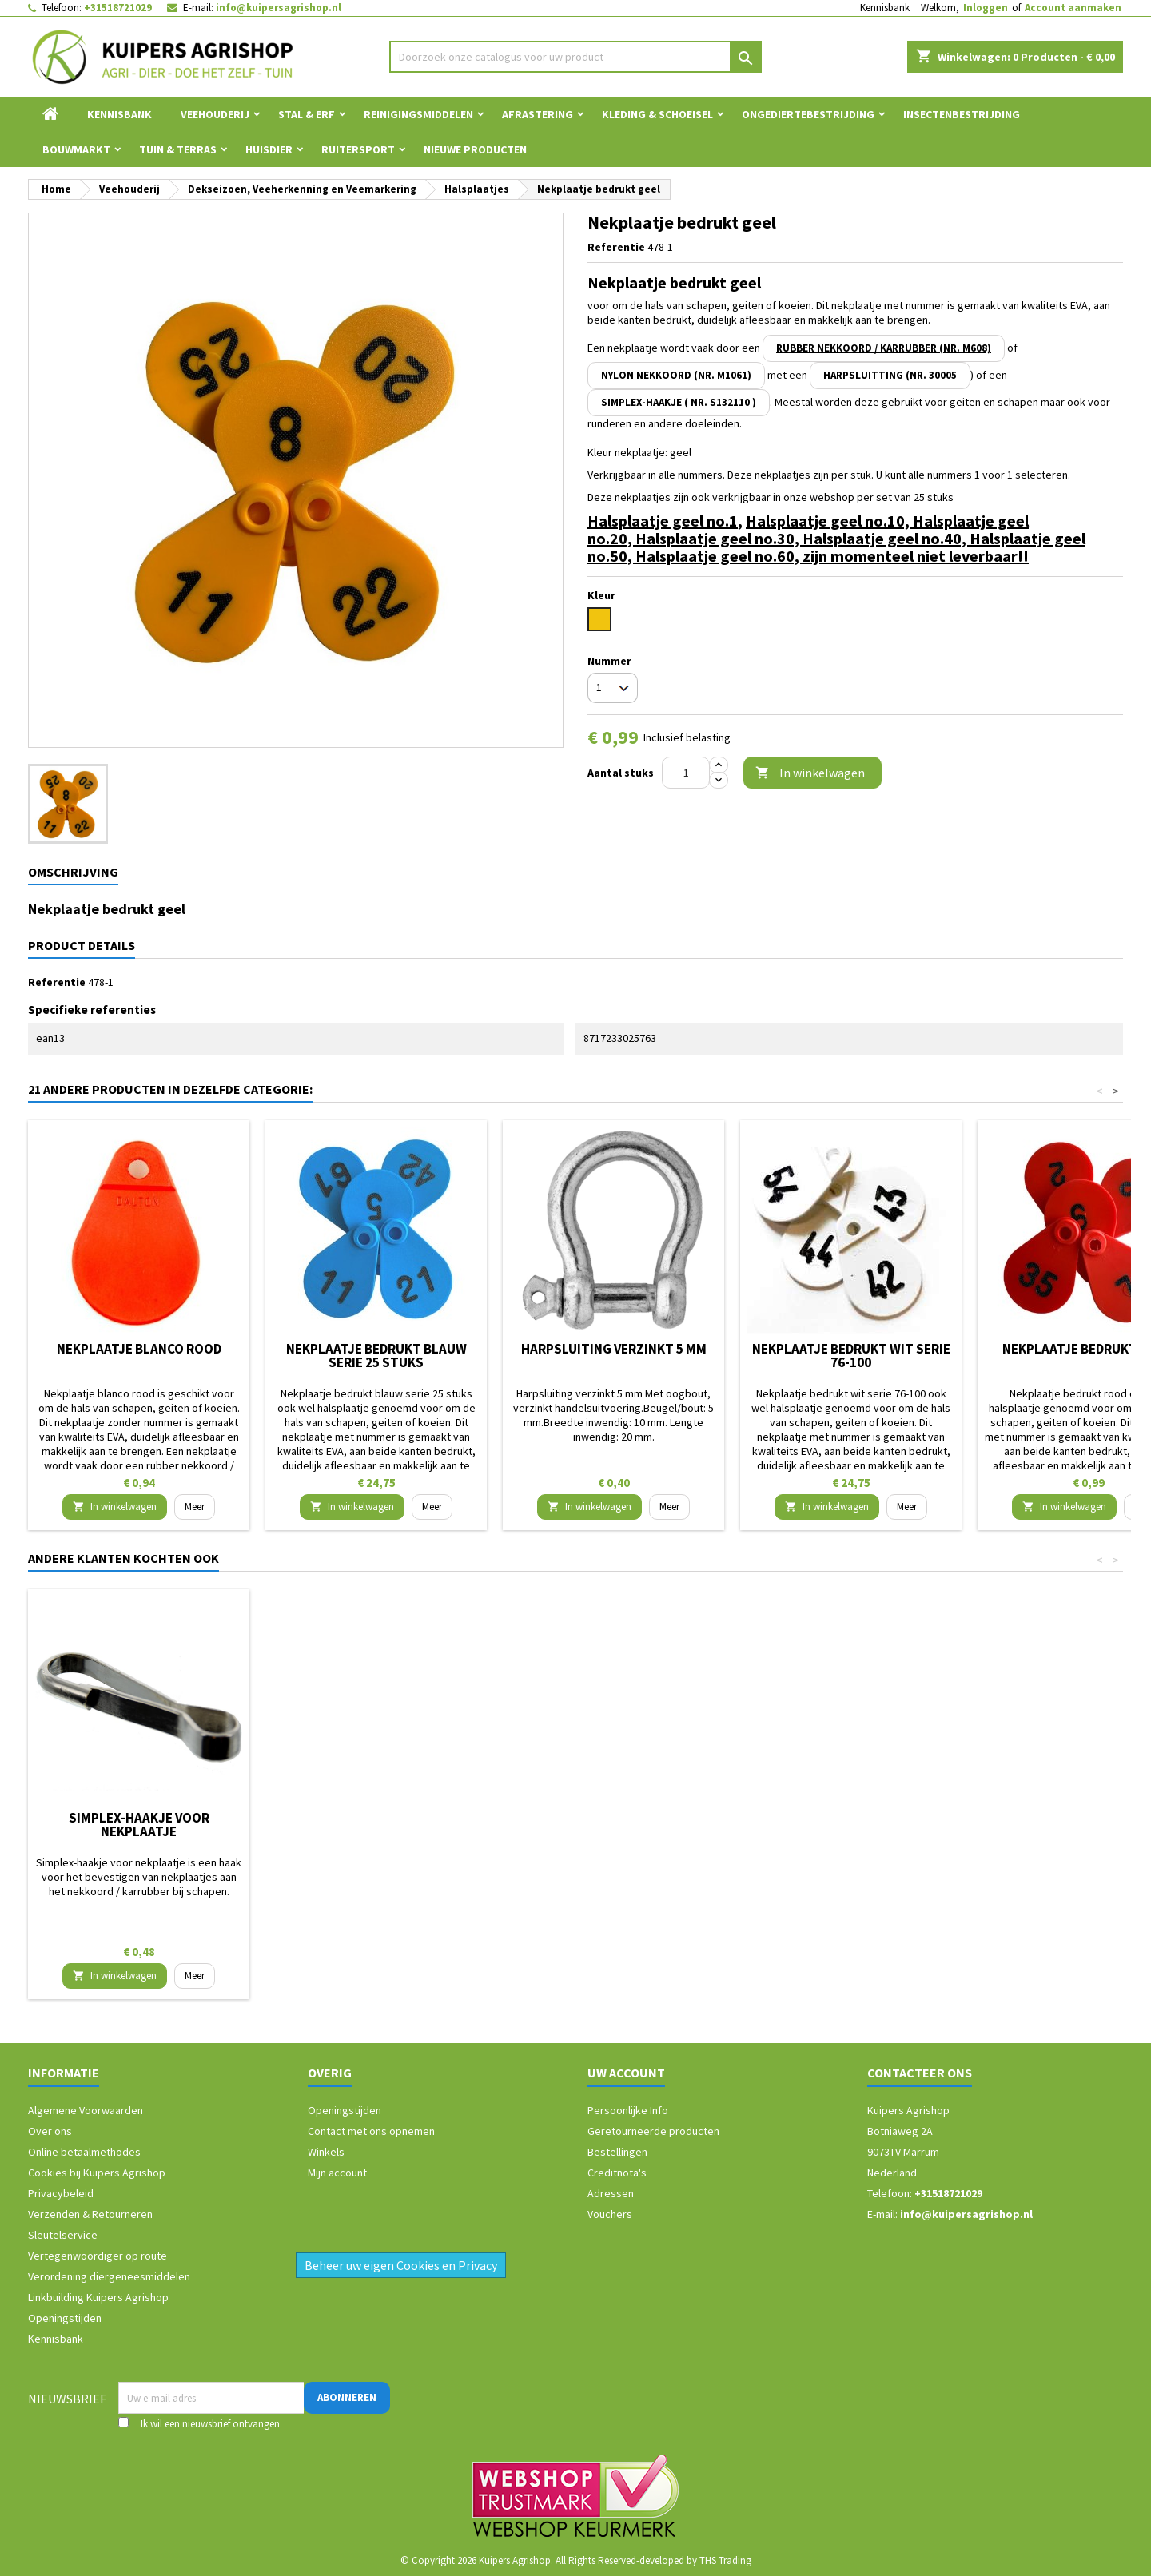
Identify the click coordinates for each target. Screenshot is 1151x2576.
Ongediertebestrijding (808, 114)
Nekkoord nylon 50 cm (613, 1818)
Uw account (626, 2073)
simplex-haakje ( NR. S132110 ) (678, 402)
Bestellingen (617, 2152)
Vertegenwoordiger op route (97, 2255)
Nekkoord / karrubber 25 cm (376, 1818)
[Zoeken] (576, 57)
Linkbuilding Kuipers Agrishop (98, 2297)
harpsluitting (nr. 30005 (890, 375)
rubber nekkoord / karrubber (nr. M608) (883, 348)
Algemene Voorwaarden (85, 2110)
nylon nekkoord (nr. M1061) (676, 375)
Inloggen (985, 7)
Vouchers (609, 2214)
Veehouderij (215, 114)
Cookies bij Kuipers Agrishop (96, 2172)
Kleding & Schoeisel (657, 114)
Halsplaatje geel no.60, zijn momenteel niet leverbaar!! (832, 556)
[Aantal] (686, 773)
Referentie (616, 247)
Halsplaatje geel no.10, (829, 521)
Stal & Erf (306, 114)
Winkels (326, 2152)
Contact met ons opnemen (371, 2131)
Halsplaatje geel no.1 (662, 521)
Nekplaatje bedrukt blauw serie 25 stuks (376, 1355)
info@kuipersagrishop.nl (278, 7)
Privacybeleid (61, 2193)
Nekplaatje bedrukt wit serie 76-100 (851, 1355)
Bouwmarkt (76, 149)
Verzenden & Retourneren (90, 2214)
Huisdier (269, 149)
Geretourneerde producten (653, 2131)
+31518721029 (118, 7)
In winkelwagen (810, 773)
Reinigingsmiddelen (418, 114)
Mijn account (337, 2172)
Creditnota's (617, 2172)
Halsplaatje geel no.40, (886, 538)
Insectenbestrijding (961, 114)
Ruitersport (358, 149)
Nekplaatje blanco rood (139, 1349)
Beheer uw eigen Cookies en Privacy (401, 2265)
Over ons (50, 2131)
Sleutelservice (63, 2235)
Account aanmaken (1073, 7)
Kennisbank (885, 7)
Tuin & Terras (178, 149)
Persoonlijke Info (627, 2110)
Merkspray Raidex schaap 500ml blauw (139, 1824)
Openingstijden (65, 2318)
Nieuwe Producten (475, 149)
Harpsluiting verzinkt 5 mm (614, 1349)
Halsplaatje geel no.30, (719, 538)
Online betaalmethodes (84, 2152)
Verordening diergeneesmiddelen (109, 2276)
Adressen (610, 2193)
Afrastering (537, 114)
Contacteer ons (919, 2073)
